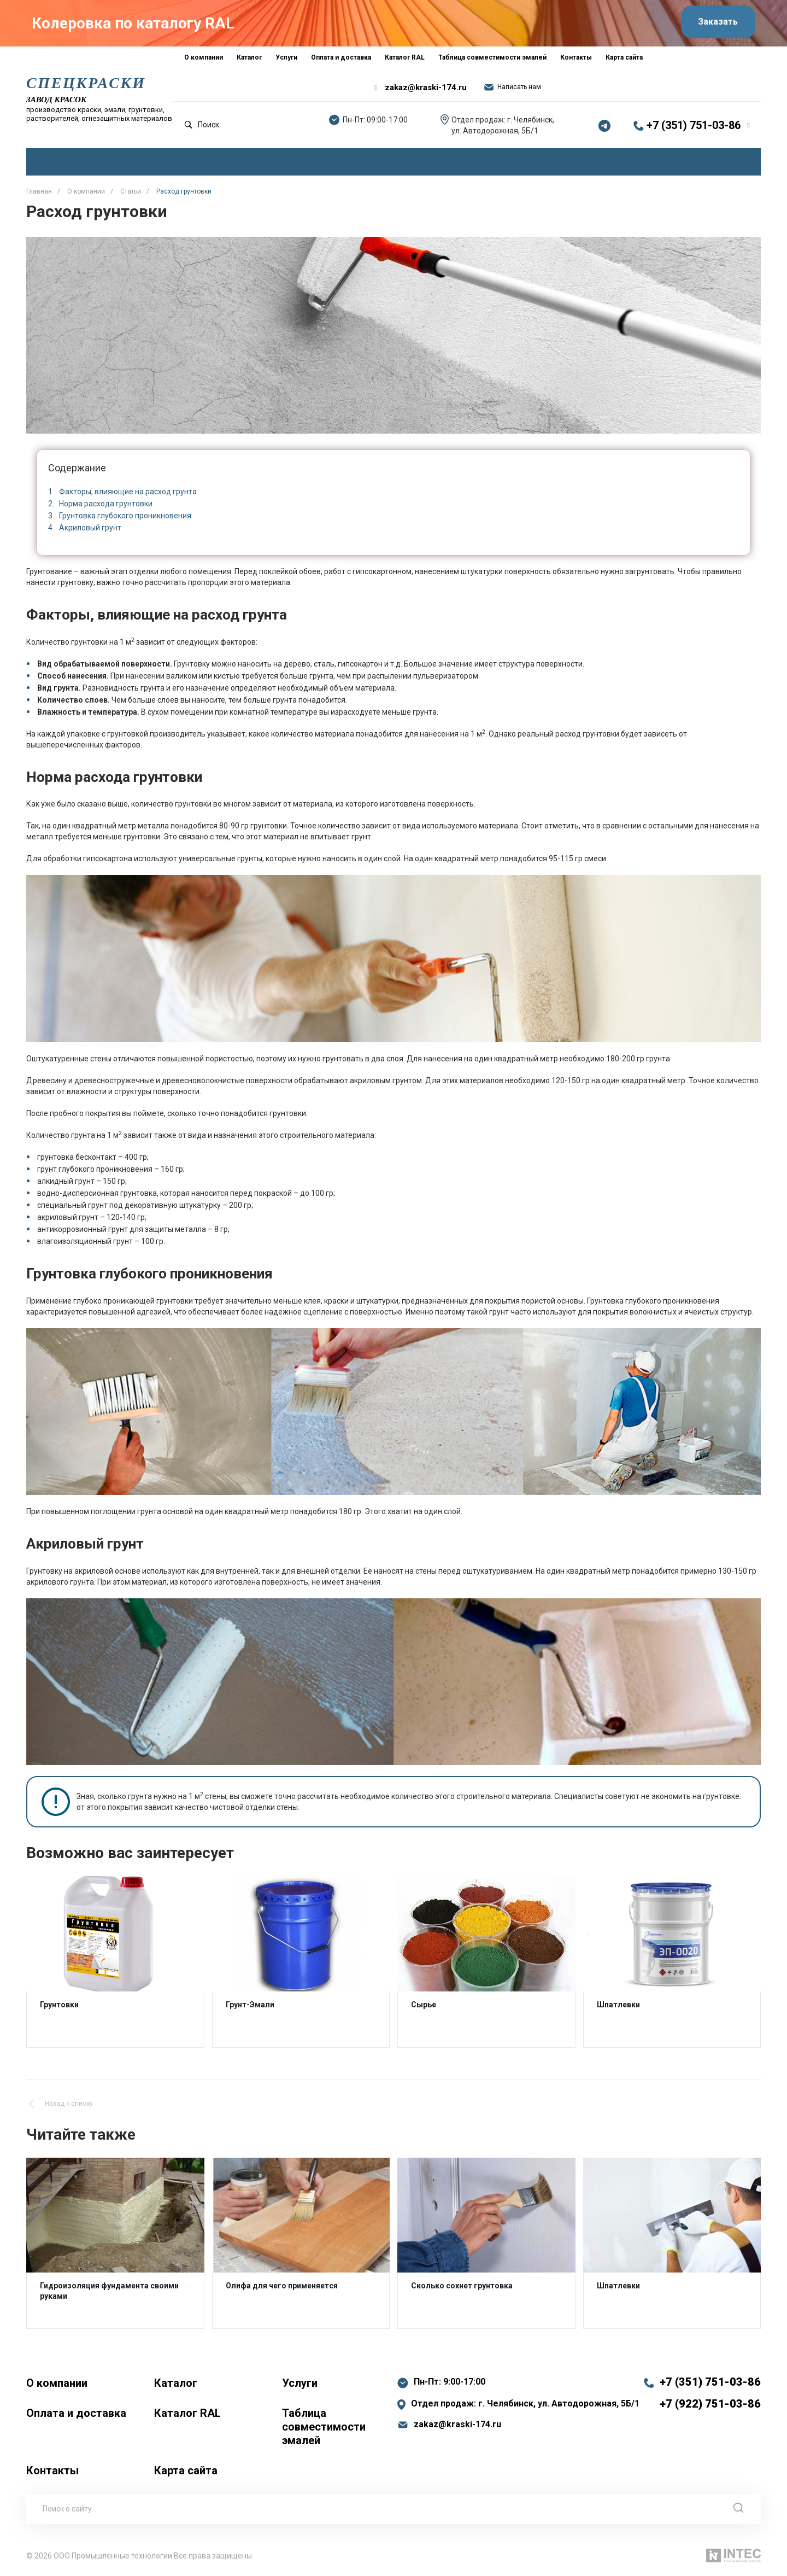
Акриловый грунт (90, 527)
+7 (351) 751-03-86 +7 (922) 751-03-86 (710, 2392)
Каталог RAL (187, 2413)
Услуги (300, 2383)
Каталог (175, 2383)
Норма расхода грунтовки (105, 503)
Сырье (423, 2004)
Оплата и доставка (76, 2413)
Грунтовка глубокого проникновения (125, 515)
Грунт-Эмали (250, 2004)
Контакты (52, 2470)
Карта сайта (186, 2470)
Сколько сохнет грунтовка (462, 2285)
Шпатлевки (618, 2004)
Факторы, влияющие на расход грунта (128, 491)
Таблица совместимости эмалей (324, 2426)
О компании (56, 2383)
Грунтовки (59, 2004)
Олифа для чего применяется (282, 2285)
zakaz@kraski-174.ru (426, 87)
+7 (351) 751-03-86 (694, 125)
